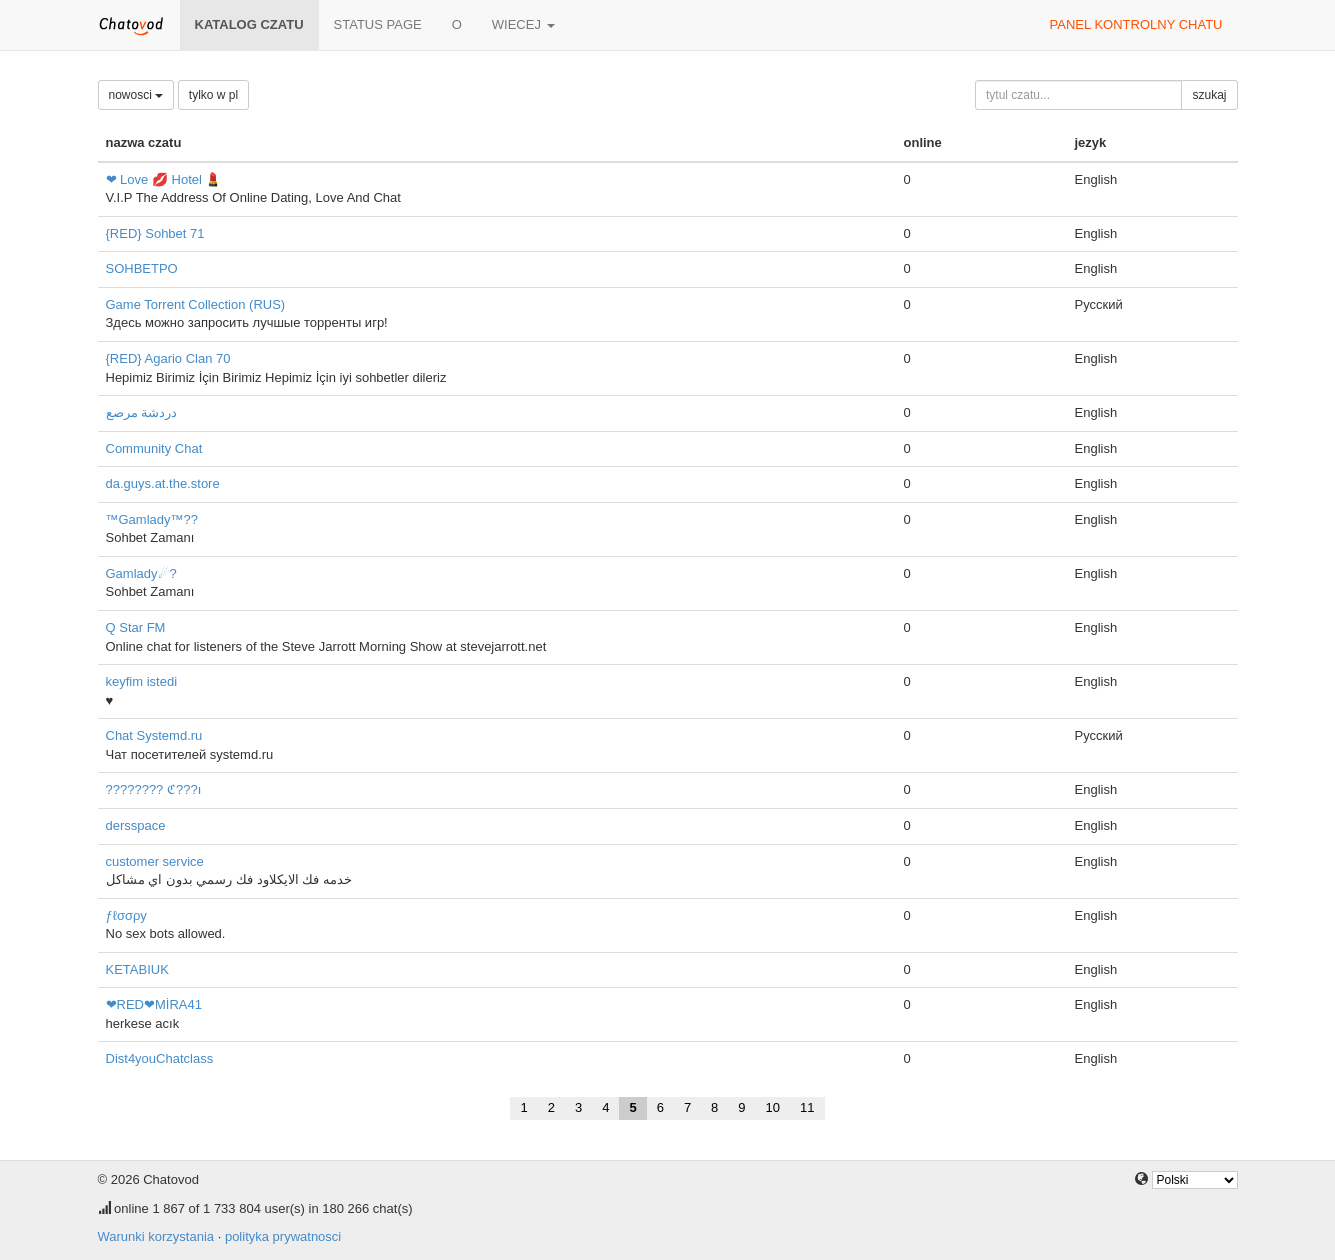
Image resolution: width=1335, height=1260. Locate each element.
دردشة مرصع (142, 412)
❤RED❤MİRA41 (154, 1004)
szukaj (1209, 95)
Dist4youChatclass (160, 1058)
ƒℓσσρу (126, 915)
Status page (378, 24)
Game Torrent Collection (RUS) (196, 304)
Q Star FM (136, 627)
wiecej (523, 24)
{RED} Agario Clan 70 (168, 358)
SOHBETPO (142, 268)
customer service (155, 861)
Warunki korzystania (156, 1236)
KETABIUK (137, 969)
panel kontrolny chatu (1136, 24)
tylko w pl (213, 95)
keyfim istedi (142, 681)
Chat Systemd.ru (154, 735)
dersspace (136, 825)
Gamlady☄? (141, 573)
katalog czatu (249, 24)
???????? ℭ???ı (154, 789)
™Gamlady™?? (152, 519)
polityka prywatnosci (283, 1236)
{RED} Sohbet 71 (155, 233)
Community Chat (154, 448)
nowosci (136, 95)
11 (807, 1107)
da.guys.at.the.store (163, 483)
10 (773, 1107)
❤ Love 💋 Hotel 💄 (164, 179)
